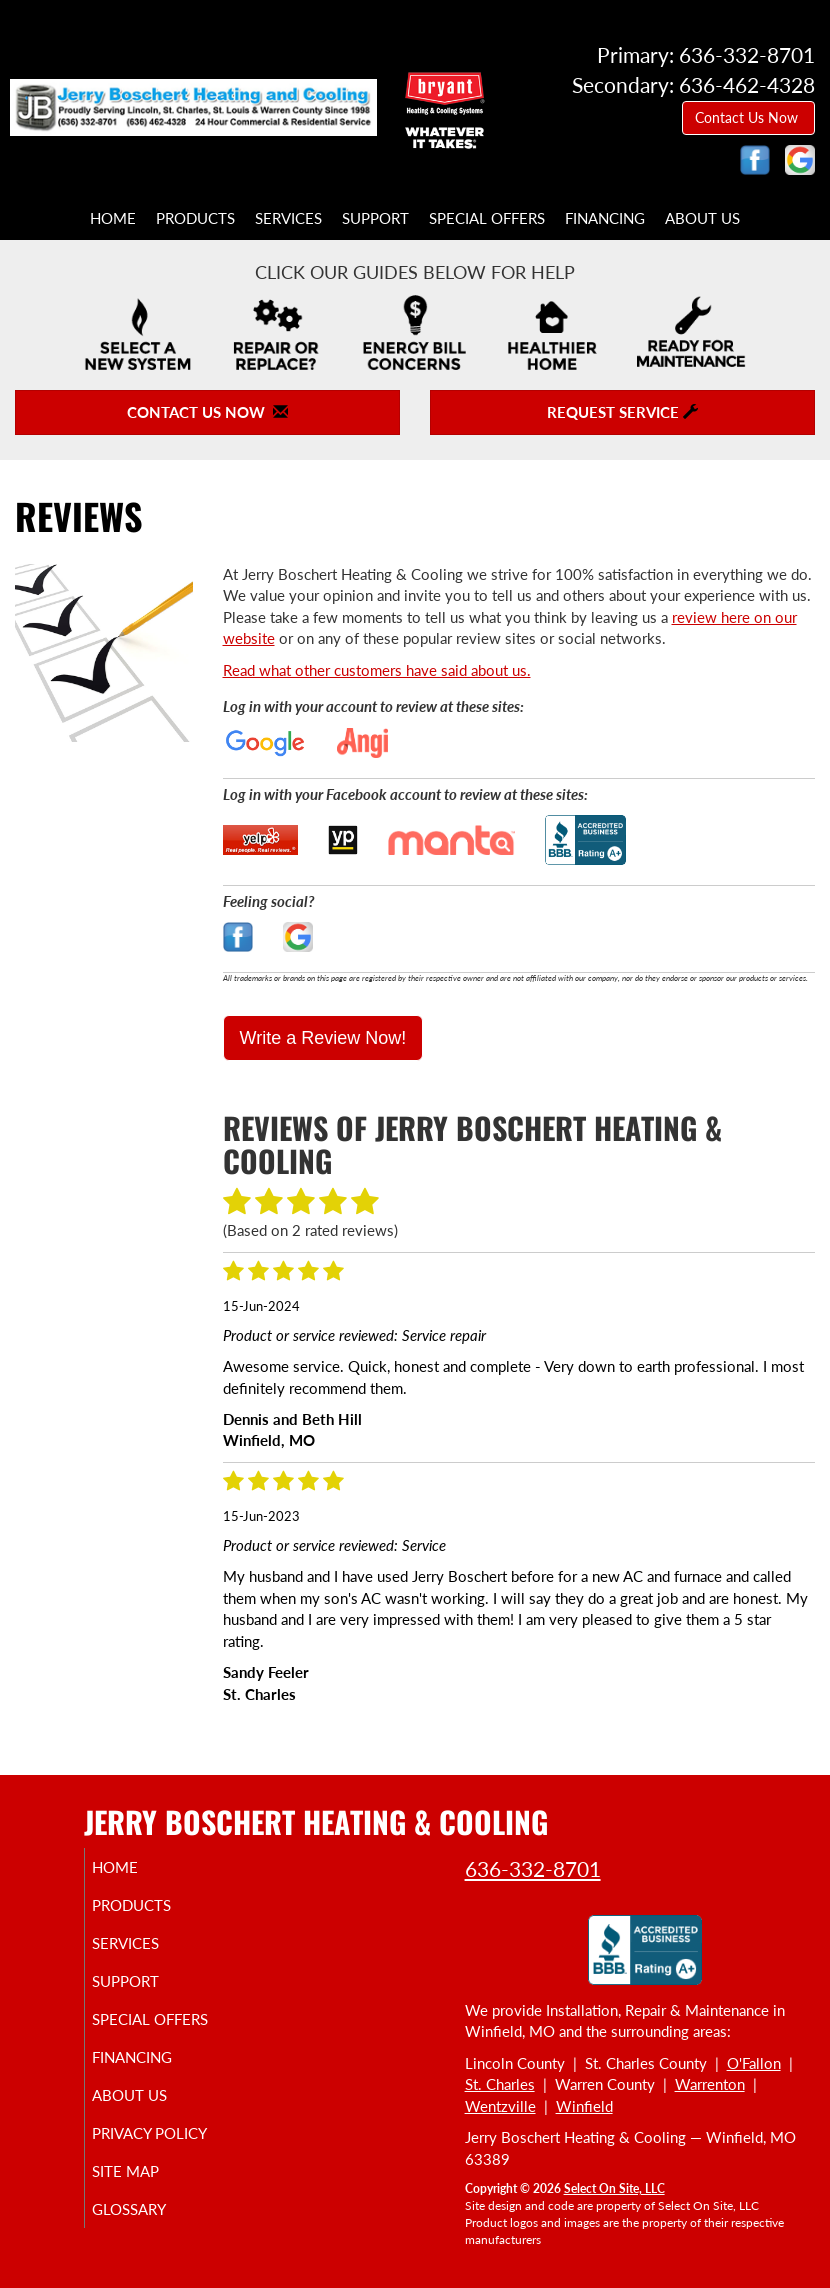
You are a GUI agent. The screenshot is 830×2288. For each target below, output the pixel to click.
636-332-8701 (533, 1868)
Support (375, 218)
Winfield (584, 2106)
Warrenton (710, 2084)
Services (288, 218)
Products (195, 218)
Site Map (148, 2171)
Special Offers (487, 218)
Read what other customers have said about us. (377, 670)
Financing (605, 218)
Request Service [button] (622, 412)
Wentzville (500, 2106)
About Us (702, 218)
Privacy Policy (172, 2133)
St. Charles (500, 2084)
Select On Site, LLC (614, 2188)
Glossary (152, 2209)
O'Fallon (754, 2063)
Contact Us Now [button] (748, 117)
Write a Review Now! (323, 1038)
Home (113, 218)
